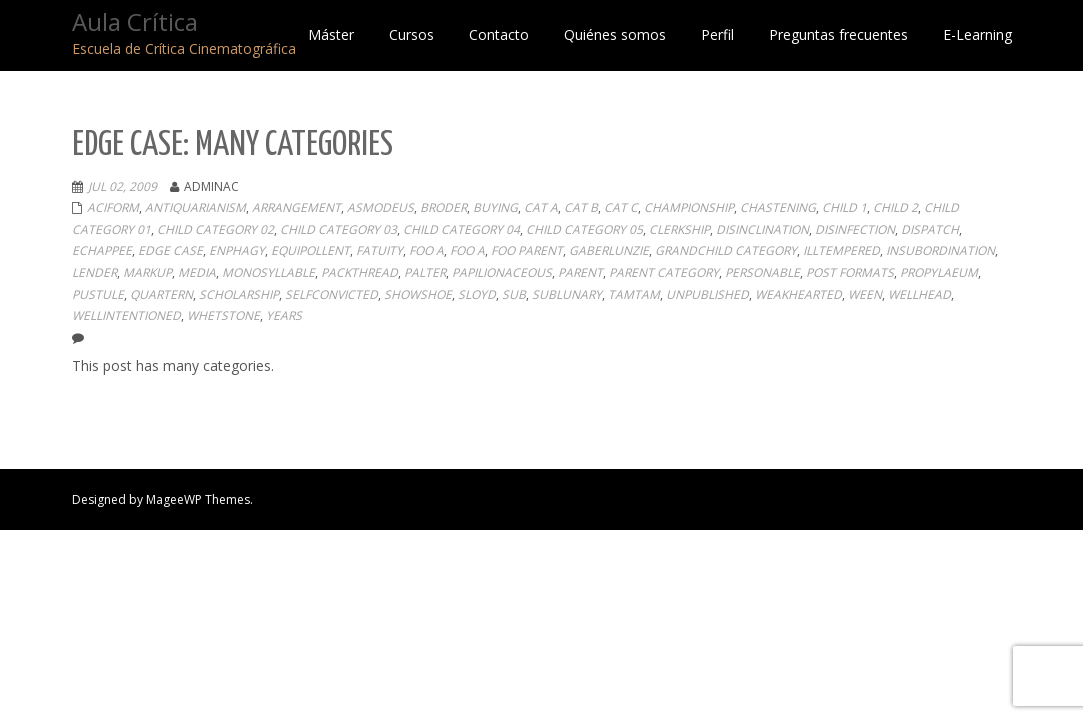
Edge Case (170, 250)
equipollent (310, 250)
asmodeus (380, 207)
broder (443, 207)
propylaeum (939, 272)
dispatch (930, 229)
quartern (161, 294)
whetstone (223, 315)
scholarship (239, 294)
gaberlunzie (609, 250)
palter (425, 272)
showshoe (418, 294)
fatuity (379, 250)
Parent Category (664, 272)
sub (514, 294)
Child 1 (844, 207)
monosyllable (268, 272)
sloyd (477, 294)
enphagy (237, 250)
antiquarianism (195, 207)
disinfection (855, 229)
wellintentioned (126, 315)
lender (94, 272)
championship (689, 207)
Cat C (621, 207)
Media (197, 272)
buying (495, 207)
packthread (359, 272)
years (284, 315)
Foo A (426, 250)
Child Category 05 (584, 229)
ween (865, 294)
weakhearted (798, 294)
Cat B (581, 207)
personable (762, 272)
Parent (580, 272)
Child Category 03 (338, 229)
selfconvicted (331, 294)
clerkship (679, 229)
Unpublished (707, 294)
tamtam (634, 294)
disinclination (762, 229)
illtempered (841, 250)
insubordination (940, 250)
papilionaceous (502, 272)
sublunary (567, 294)
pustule (98, 294)
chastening (778, 207)
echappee (102, 250)
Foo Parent (527, 250)
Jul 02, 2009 (122, 186)
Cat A (541, 207)
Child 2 (895, 207)
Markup (147, 272)
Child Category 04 (461, 229)
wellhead (919, 294)
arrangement (296, 207)
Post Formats (850, 272)
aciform (113, 207)
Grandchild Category (726, 250)
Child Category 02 (215, 229)
